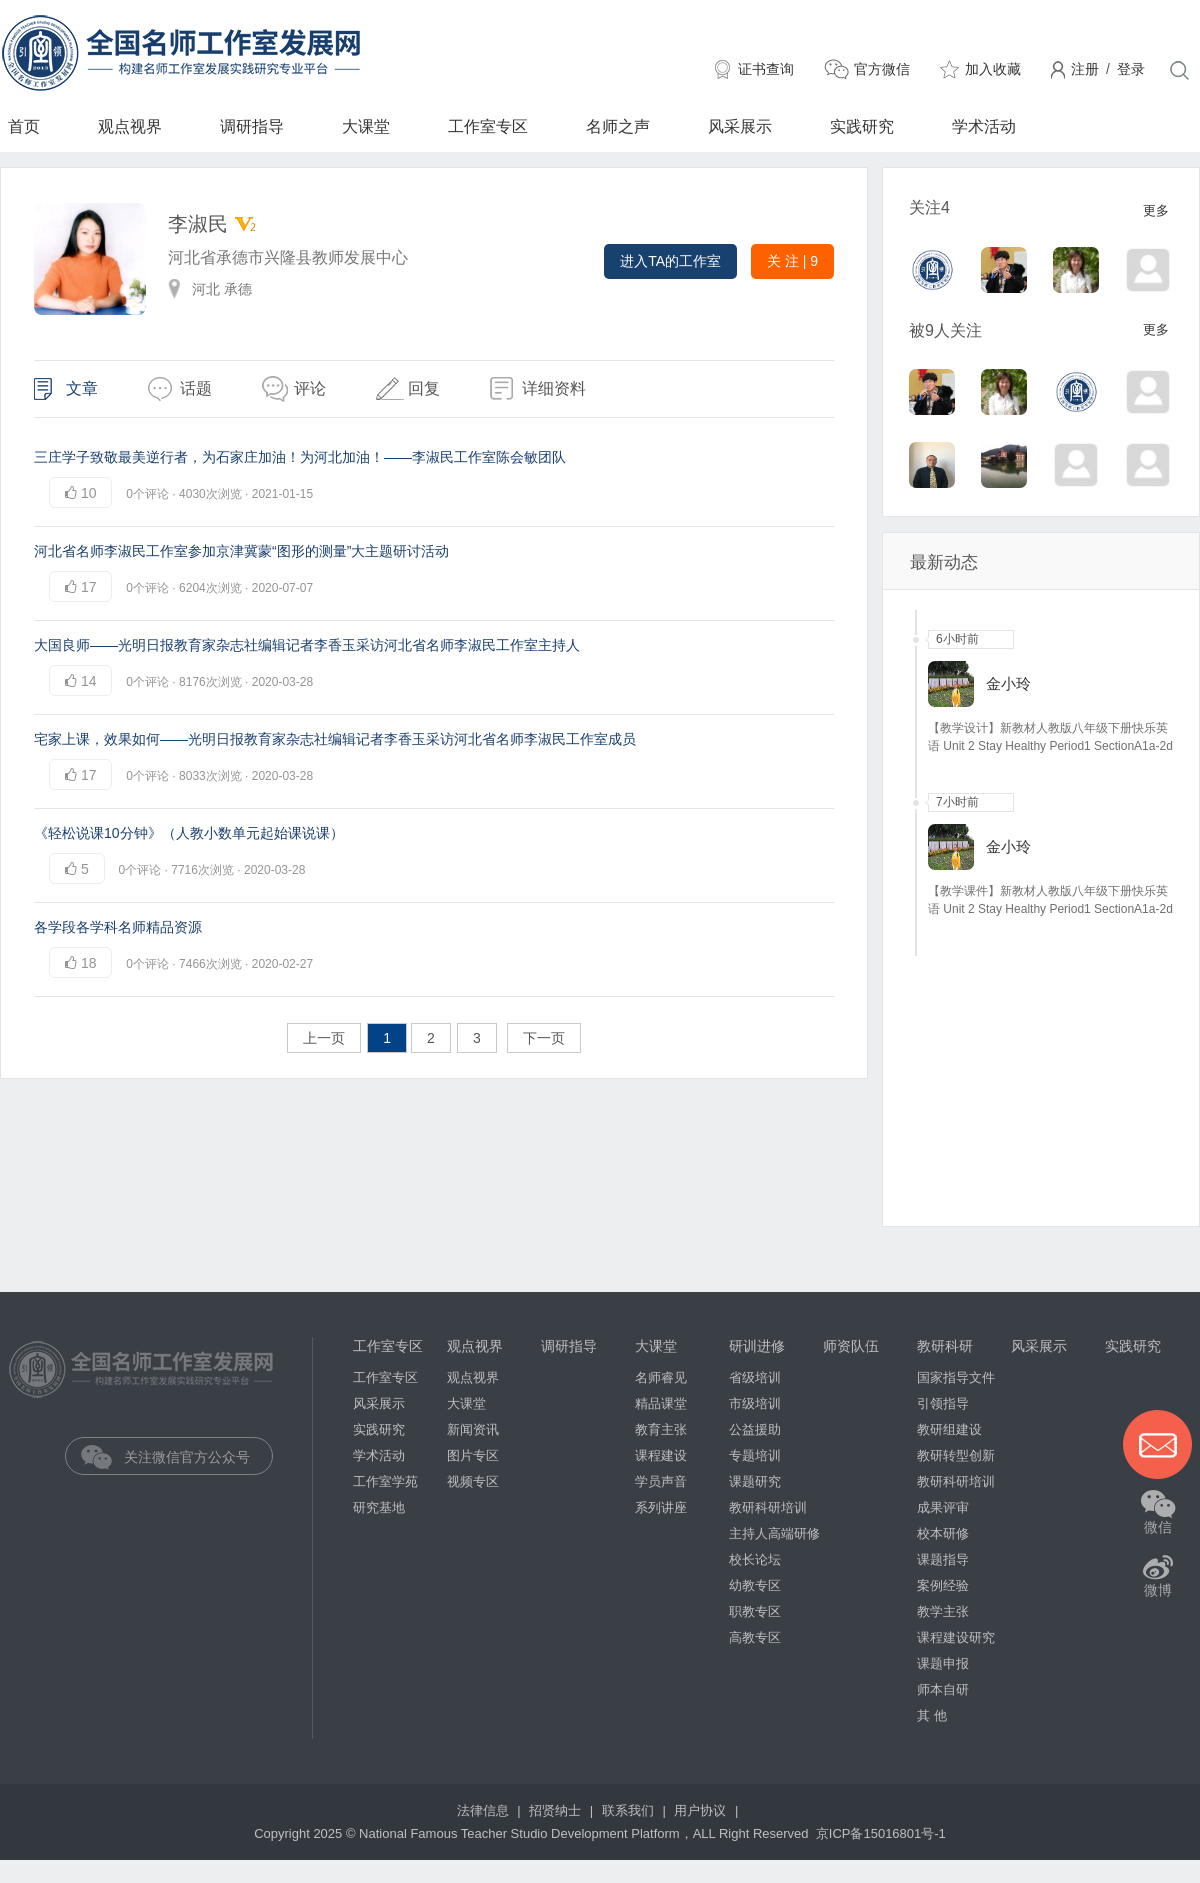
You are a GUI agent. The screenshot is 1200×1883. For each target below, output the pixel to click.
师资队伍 (851, 1346)
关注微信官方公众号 (183, 1457)
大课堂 (366, 126)
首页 (24, 126)
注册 (1085, 69)
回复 (424, 388)
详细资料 (554, 388)
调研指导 (252, 126)
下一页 (544, 1038)
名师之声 (618, 126)
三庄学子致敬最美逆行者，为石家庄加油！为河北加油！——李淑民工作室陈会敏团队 (300, 457)
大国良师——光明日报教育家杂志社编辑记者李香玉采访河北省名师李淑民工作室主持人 (307, 645)
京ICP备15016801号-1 (881, 1833)
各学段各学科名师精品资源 (118, 927)
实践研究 (862, 126)
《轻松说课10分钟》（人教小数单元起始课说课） (189, 833)
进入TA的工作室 (670, 261)
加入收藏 (993, 69)
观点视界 (130, 126)
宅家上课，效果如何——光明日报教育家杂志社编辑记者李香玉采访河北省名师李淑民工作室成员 (335, 739)
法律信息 (485, 1810)
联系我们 (630, 1810)
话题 (196, 388)
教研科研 (945, 1346)
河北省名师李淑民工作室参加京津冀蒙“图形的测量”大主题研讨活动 (241, 551)
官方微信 (882, 69)
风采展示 (740, 126)
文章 (82, 388)
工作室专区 (488, 126)
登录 (1131, 69)
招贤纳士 (557, 1810)
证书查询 (766, 69)
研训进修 (757, 1346)
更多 (1156, 210)
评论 (310, 388)
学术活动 (984, 126)
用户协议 (702, 1810)
